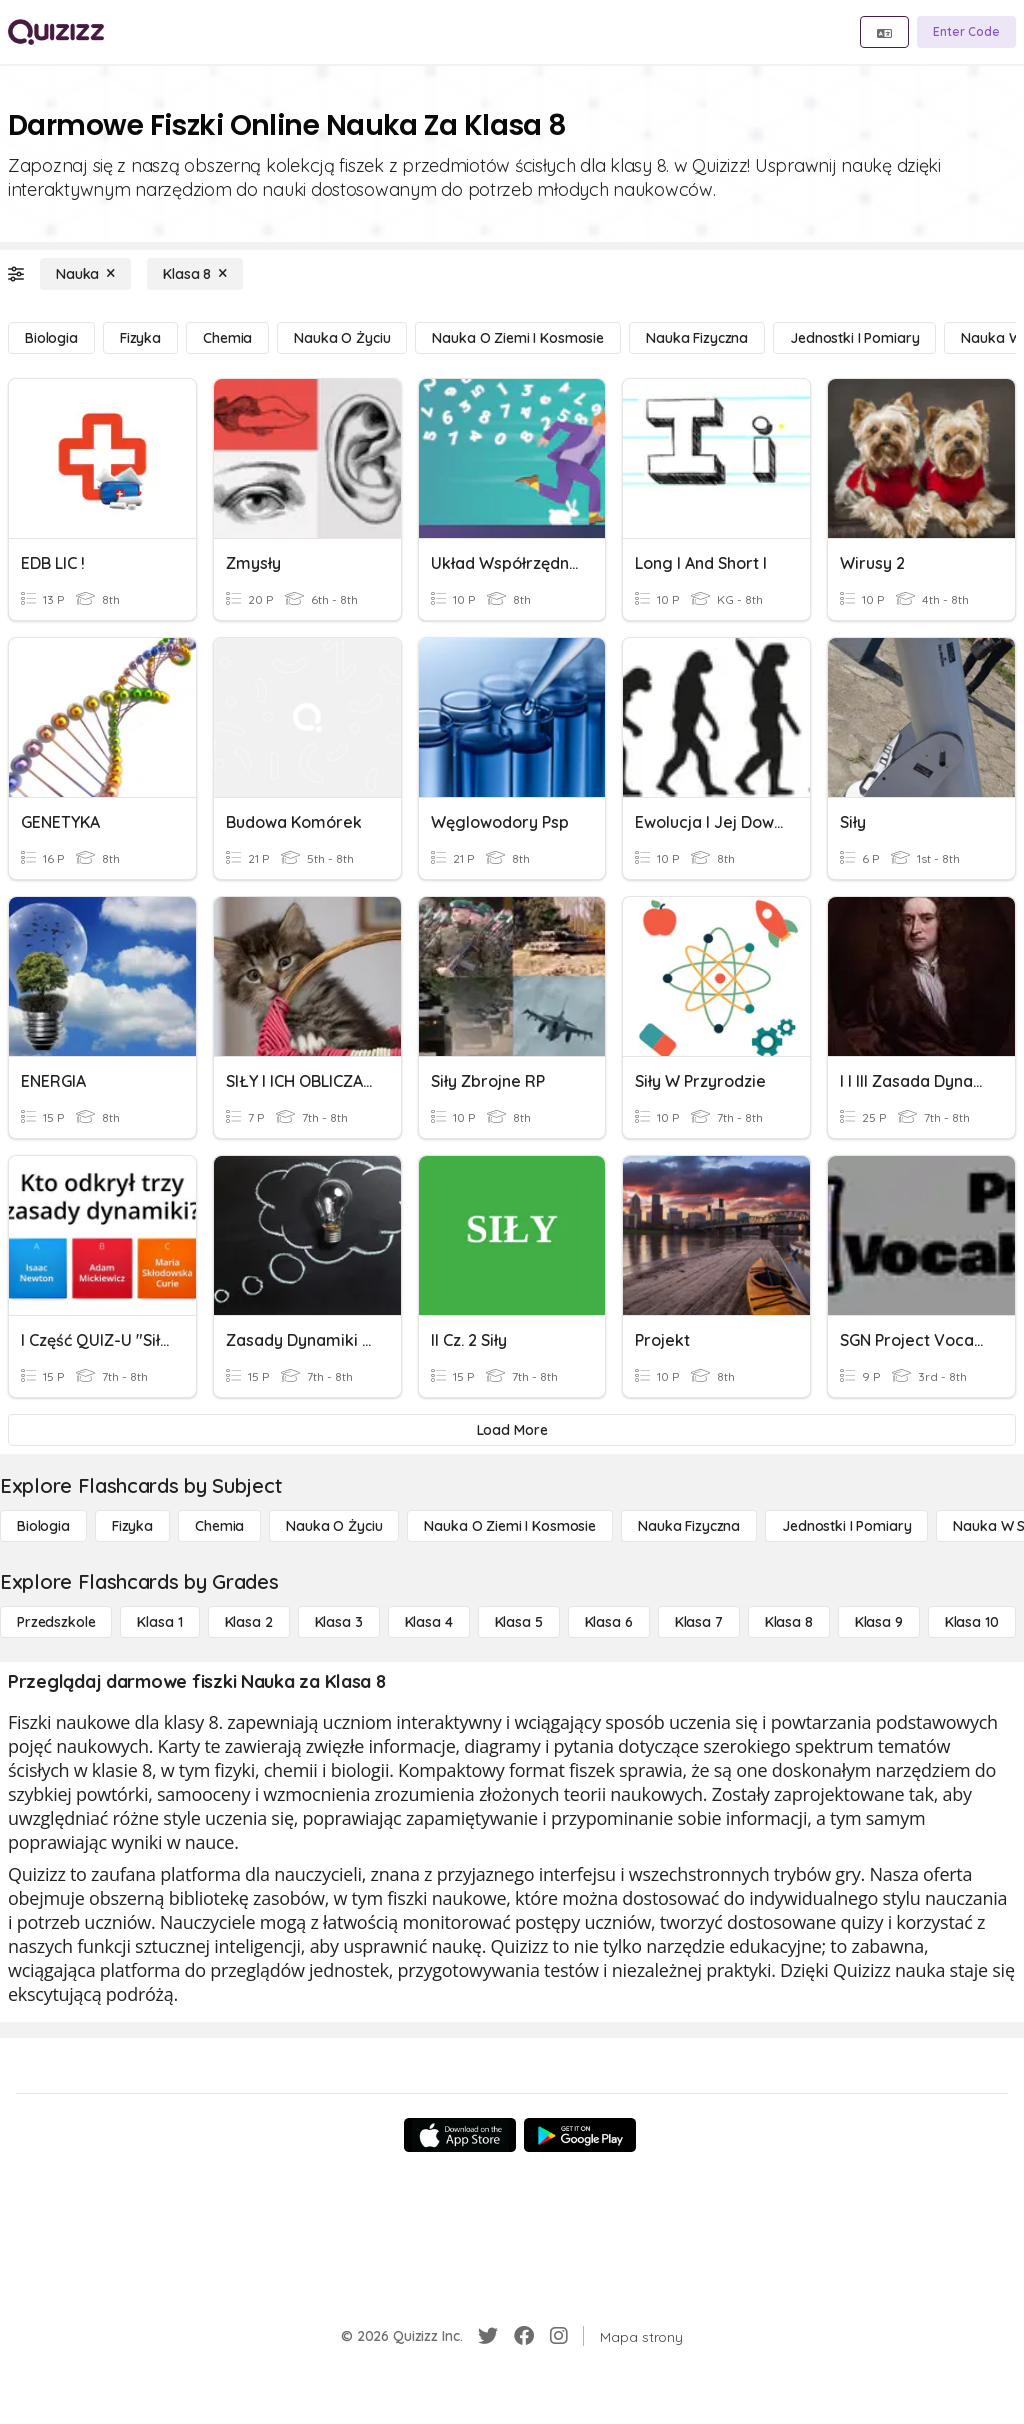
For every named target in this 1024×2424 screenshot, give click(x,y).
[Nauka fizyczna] (697, 338)
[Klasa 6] (609, 1622)
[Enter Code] (966, 32)
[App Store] (460, 2135)
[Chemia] (227, 338)
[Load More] (512, 1430)
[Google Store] (580, 2135)
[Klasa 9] (879, 1622)
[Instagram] (559, 2336)
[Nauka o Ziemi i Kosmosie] (518, 338)
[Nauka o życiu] (342, 338)
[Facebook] (524, 2336)
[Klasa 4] (429, 1622)
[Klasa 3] (339, 1622)
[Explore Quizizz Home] (56, 32)
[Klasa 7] (699, 1622)
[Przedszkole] (56, 1622)
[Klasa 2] (249, 1622)
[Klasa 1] (159, 1622)
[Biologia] (51, 338)
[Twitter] (488, 2336)
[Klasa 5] (519, 1622)
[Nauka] (85, 274)
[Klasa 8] (195, 274)
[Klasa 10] (972, 1622)
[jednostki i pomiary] (854, 338)
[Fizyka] (140, 338)
